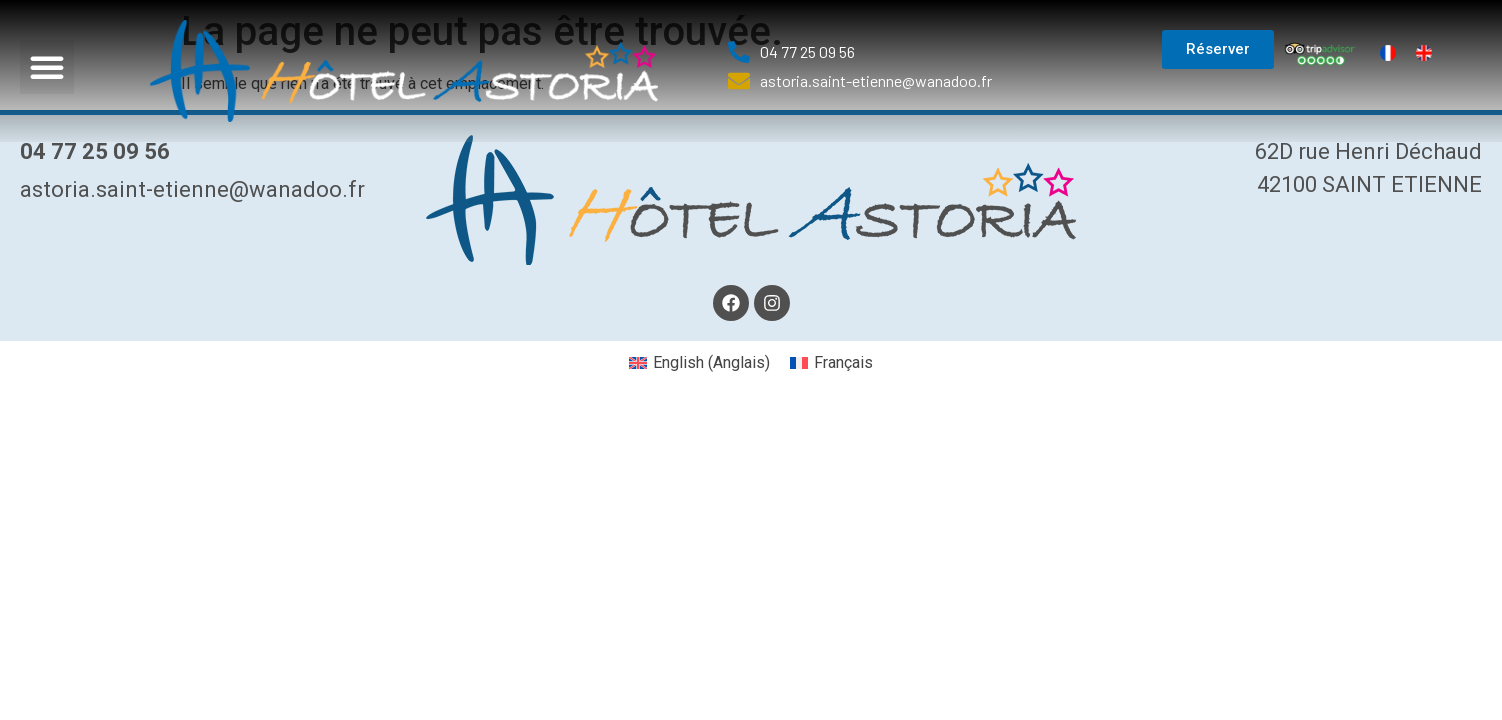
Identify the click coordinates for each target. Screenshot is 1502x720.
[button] (47, 67)
